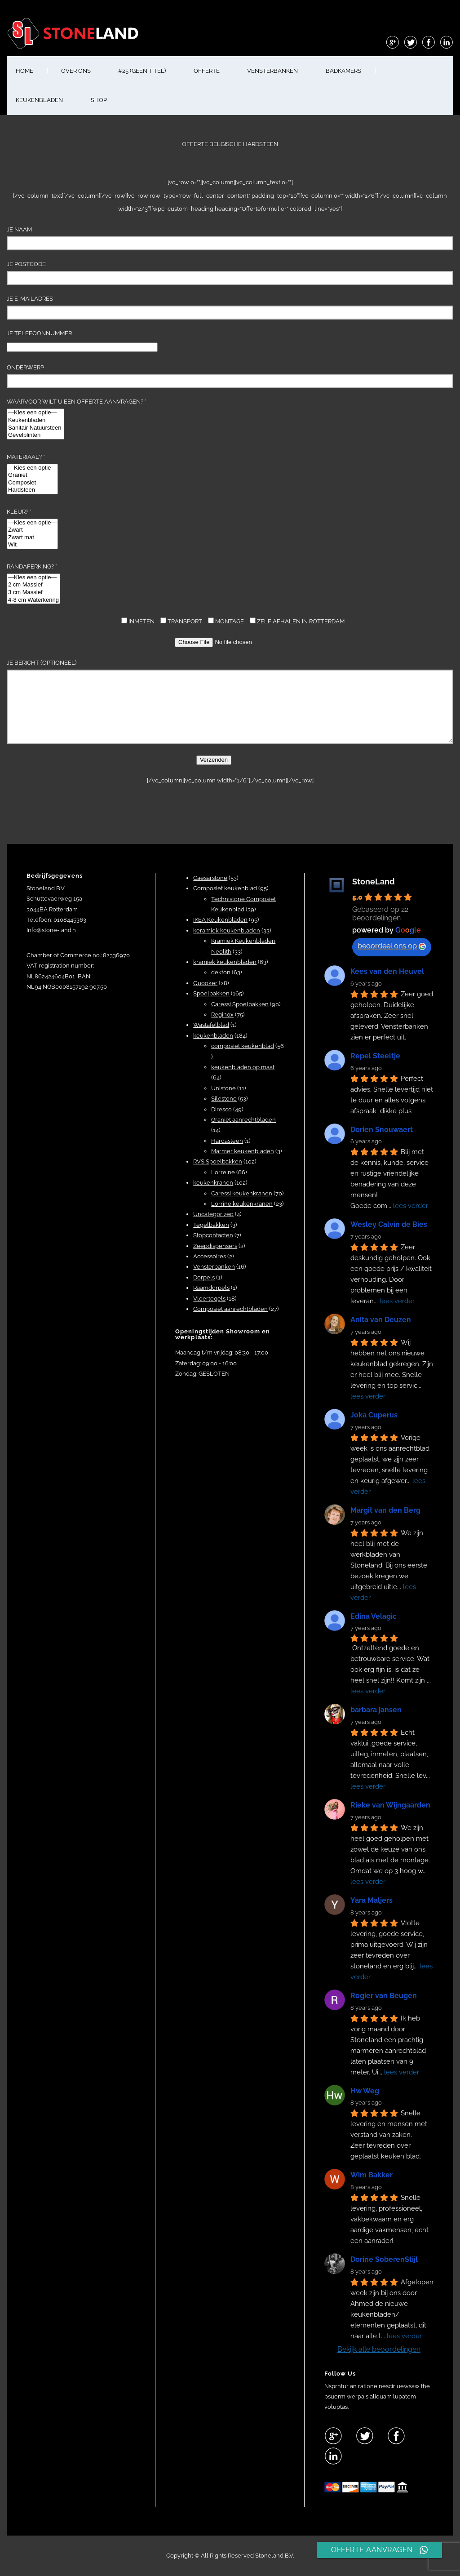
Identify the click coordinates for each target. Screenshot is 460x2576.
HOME (24, 70)
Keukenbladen (35, 420)
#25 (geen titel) (142, 70)
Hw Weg (364, 2091)
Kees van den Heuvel (387, 971)
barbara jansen (376, 1709)
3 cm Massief (33, 592)
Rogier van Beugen (383, 1995)
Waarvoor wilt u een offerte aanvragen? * (76, 418)
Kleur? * (32, 528)
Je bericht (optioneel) (230, 701)
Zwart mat (32, 538)
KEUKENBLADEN (39, 100)
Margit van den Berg (385, 1510)
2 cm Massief (33, 585)
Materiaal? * (32, 473)
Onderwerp (230, 376)
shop (99, 100)
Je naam (230, 238)
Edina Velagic (373, 1616)
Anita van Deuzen (380, 1319)
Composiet (32, 483)
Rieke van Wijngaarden (390, 1805)
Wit (32, 545)
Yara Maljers (371, 1900)
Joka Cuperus (374, 1415)
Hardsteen (32, 490)
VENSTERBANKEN (272, 70)
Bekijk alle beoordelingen (378, 2349)
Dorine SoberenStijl (384, 2259)
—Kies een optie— (35, 413)
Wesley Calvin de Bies (388, 1224)
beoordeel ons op (392, 946)
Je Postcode (230, 273)
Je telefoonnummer (82, 340)
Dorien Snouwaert (381, 1129)
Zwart (32, 530)
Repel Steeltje (375, 1056)
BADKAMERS (343, 70)
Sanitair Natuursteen (35, 428)
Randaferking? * (33, 583)
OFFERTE (207, 70)
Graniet (32, 475)
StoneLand (373, 881)
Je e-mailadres (230, 307)
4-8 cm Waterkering (33, 600)
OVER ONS (76, 70)
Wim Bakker (371, 2175)
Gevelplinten (35, 435)
